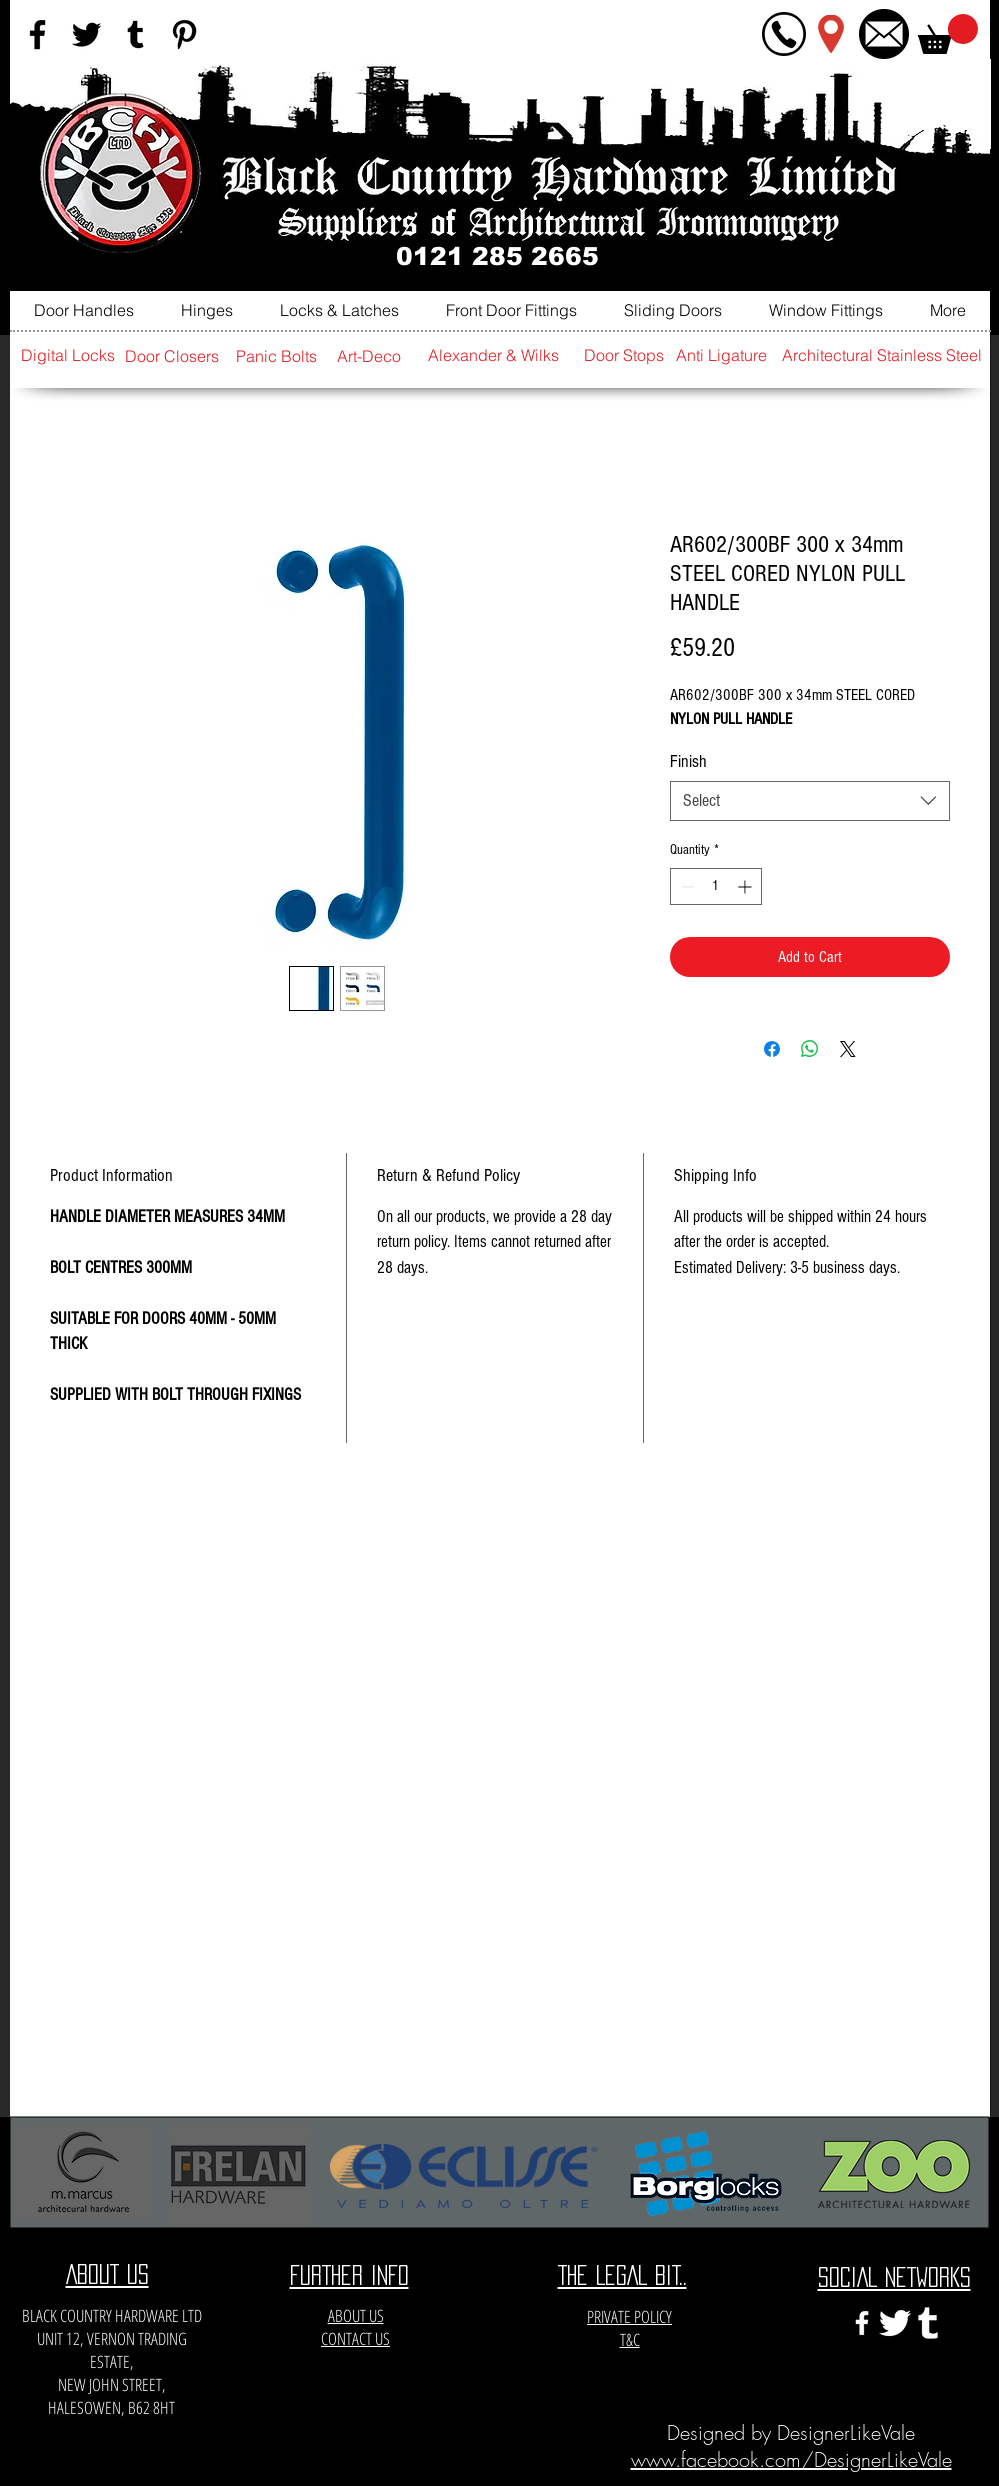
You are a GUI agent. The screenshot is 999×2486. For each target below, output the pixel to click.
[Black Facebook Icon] (37, 34)
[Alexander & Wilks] (494, 355)
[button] (948, 34)
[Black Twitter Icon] (86, 34)
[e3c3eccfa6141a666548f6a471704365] (928, 2323)
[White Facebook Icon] (862, 2323)
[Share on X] (848, 1049)
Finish (688, 761)
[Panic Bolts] (277, 356)
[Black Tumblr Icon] (135, 34)
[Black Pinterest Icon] (184, 34)
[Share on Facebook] (772, 1049)
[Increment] (746, 886)
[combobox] (810, 801)
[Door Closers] (172, 356)
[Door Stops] (624, 355)
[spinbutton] (716, 886)
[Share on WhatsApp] (810, 1049)
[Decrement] (685, 886)
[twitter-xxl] (895, 2323)
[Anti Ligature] (722, 355)
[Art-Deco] (369, 356)
